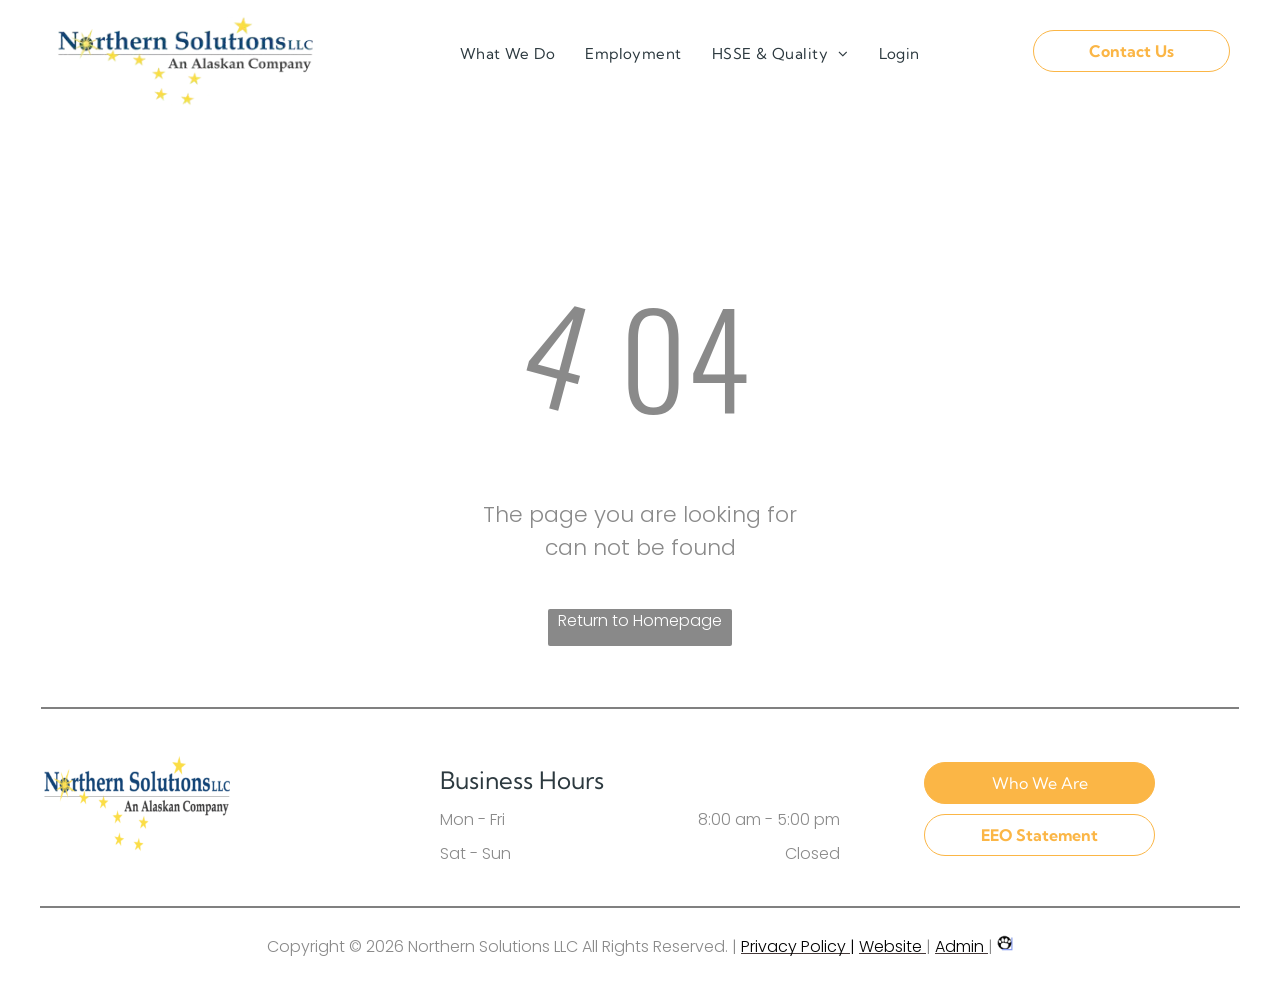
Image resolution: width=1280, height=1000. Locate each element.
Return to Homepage (640, 620)
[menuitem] (508, 54)
